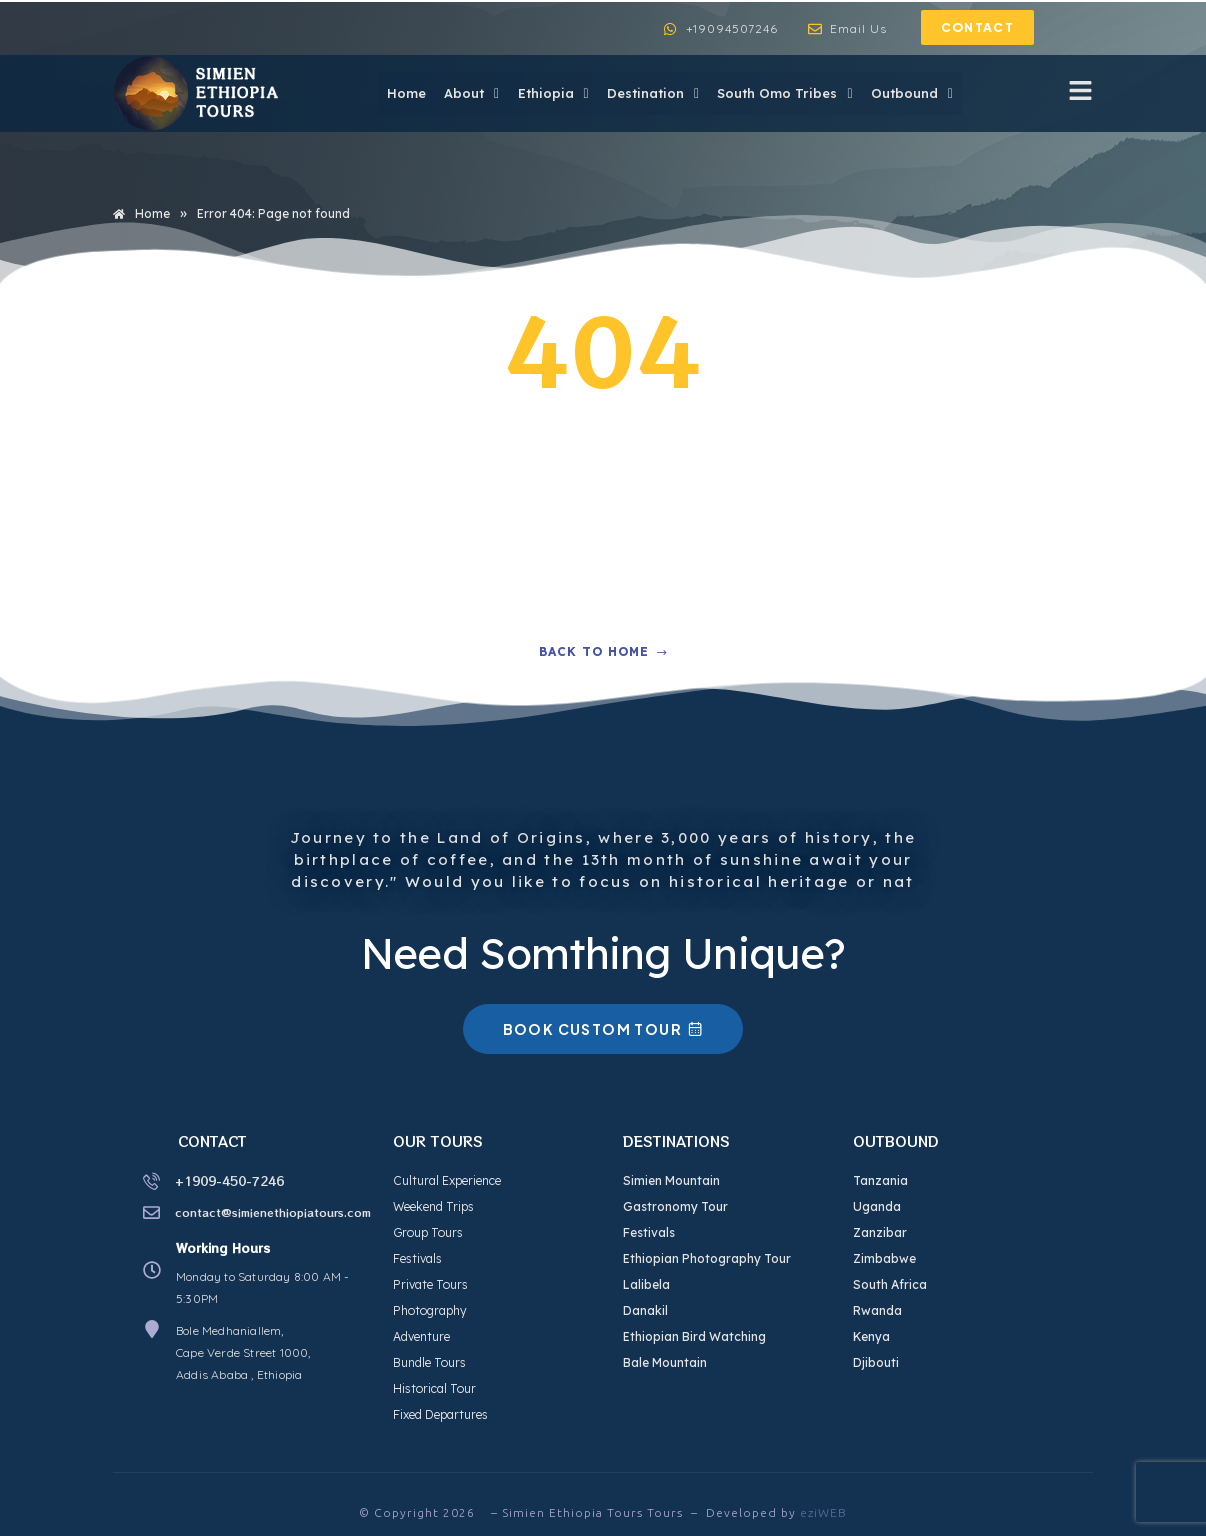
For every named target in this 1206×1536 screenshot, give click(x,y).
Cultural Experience (447, 1180)
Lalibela (646, 1284)
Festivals (417, 1258)
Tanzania (880, 1180)
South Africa (890, 1284)
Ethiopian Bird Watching (694, 1336)
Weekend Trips (433, 1206)
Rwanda (877, 1310)
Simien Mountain (671, 1180)
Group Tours (428, 1232)
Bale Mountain (665, 1362)
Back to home (603, 651)
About (464, 93)
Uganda (877, 1206)
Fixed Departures (440, 1414)
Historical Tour (434, 1388)
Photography (430, 1310)
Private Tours (430, 1284)
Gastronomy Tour (675, 1206)
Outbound (911, 93)
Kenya (871, 1336)
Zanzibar (880, 1232)
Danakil (645, 1310)
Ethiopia (547, 93)
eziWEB (823, 1512)
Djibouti (876, 1362)
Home (397, 93)
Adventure (421, 1336)
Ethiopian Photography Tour (707, 1258)
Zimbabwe (884, 1258)
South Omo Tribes (782, 93)
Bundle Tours (429, 1362)
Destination (649, 93)
